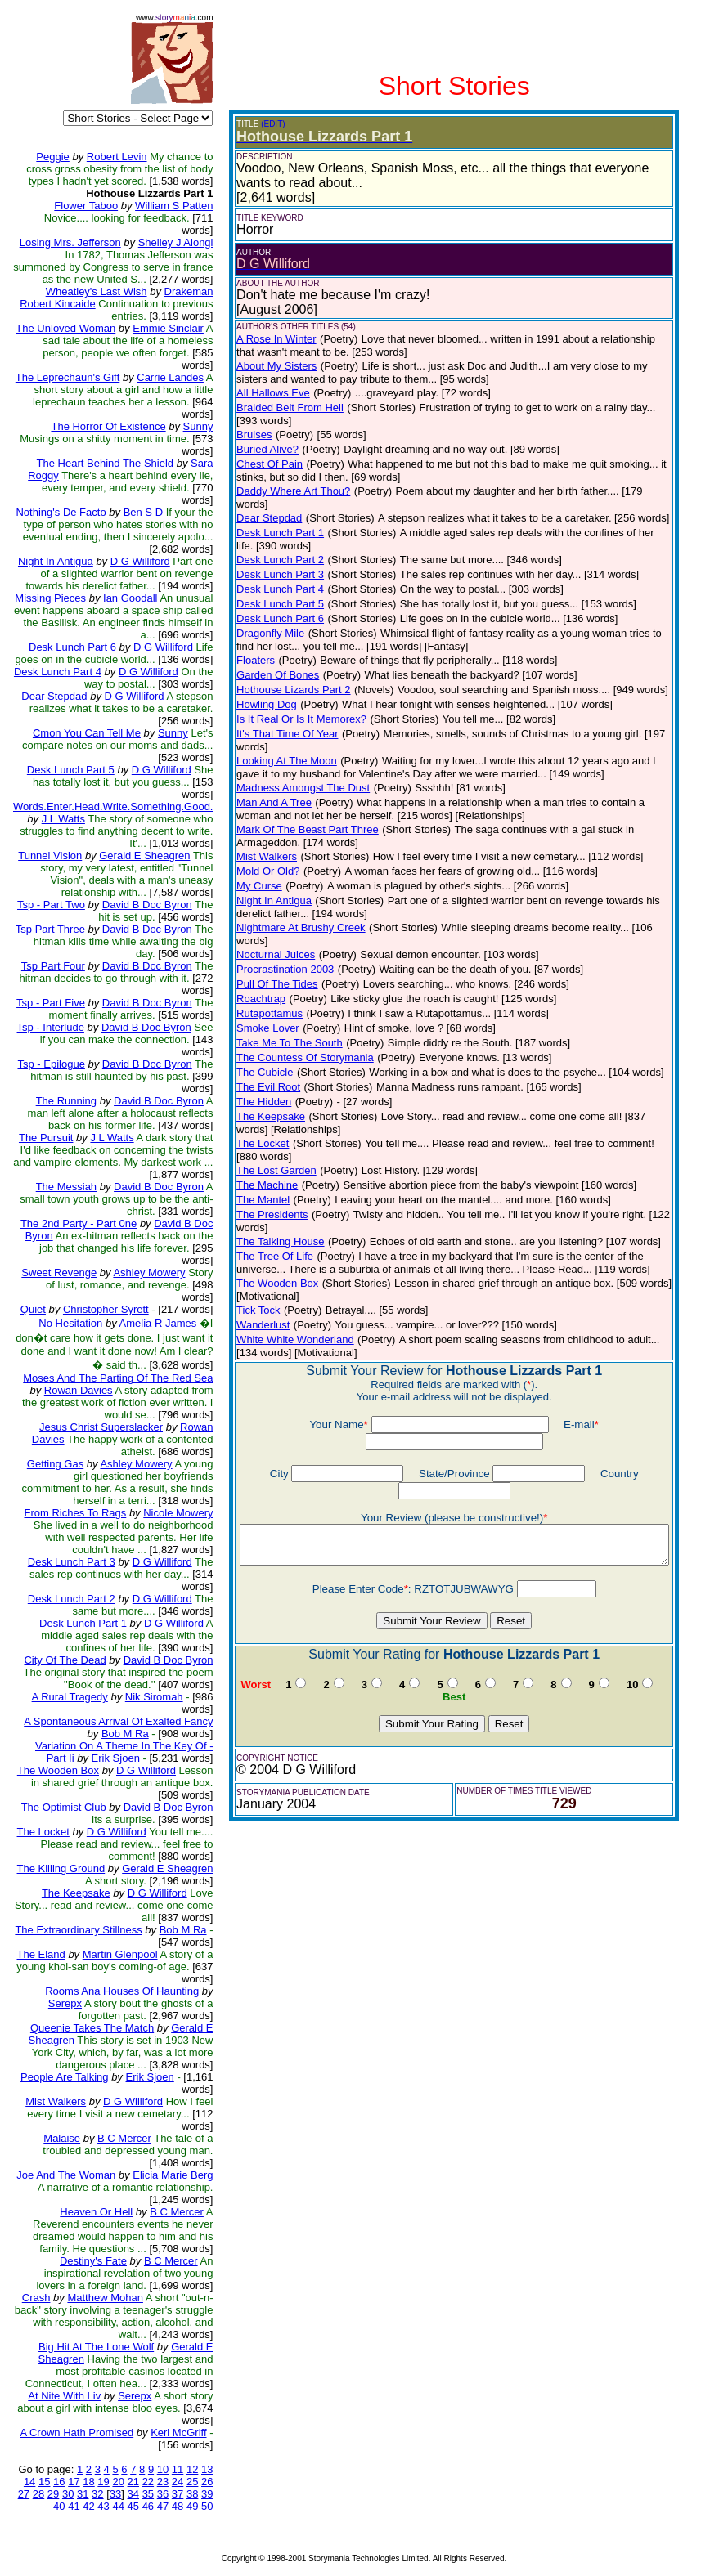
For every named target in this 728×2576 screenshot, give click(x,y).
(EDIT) (270, 123)
